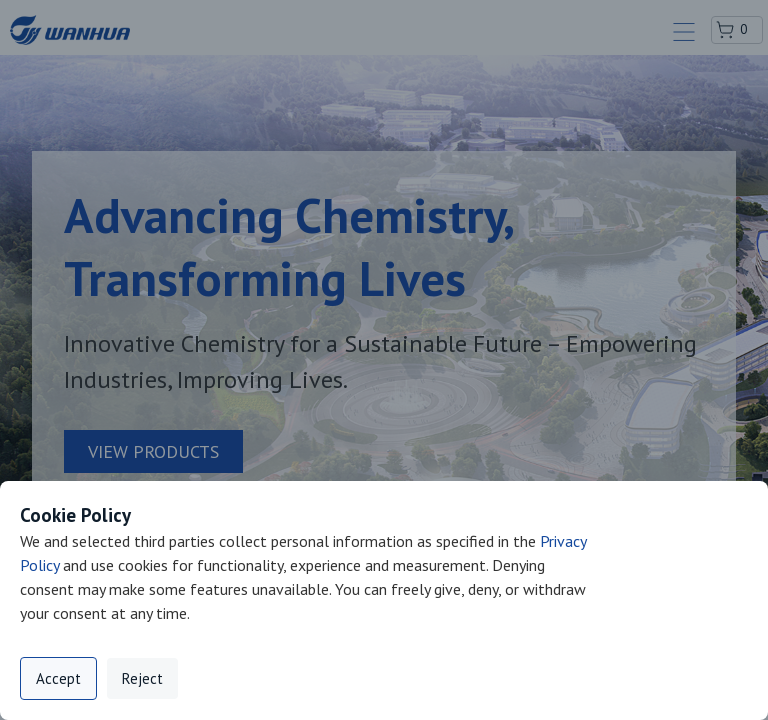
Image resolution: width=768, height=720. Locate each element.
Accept (58, 678)
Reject (142, 678)
